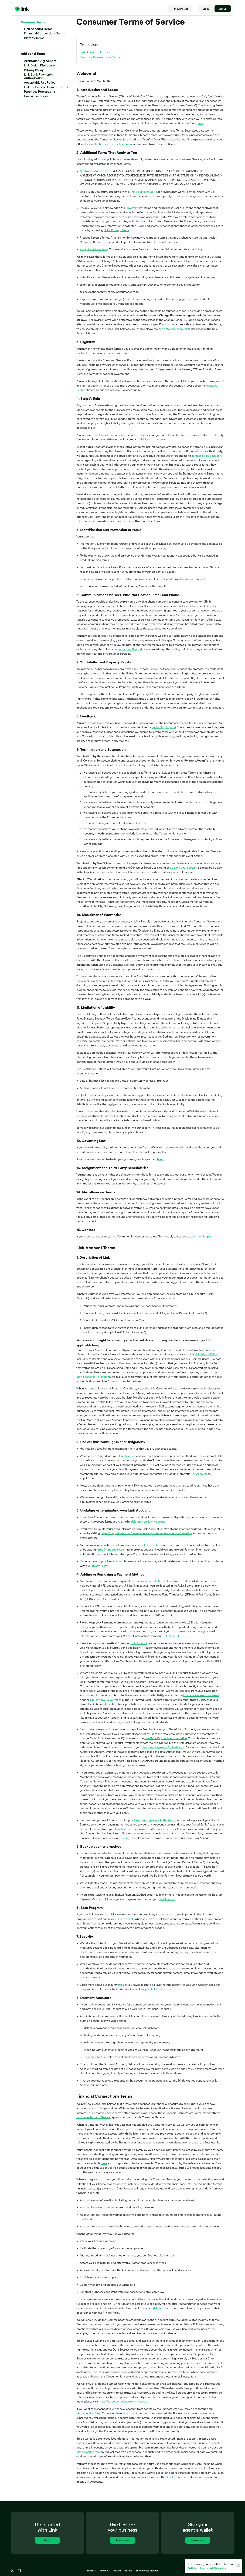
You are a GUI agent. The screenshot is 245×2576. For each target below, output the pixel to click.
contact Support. (202, 1236)
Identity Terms (34, 38)
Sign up (223, 8)
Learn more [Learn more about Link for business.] (123, 2546)
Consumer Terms (33, 22)
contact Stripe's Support (206, 455)
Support (91, 2572)
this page (125, 1838)
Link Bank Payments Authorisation (38, 76)
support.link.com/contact (157, 1989)
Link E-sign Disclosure (39, 65)
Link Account (127, 1456)
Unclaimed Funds (36, 96)
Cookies (116, 2572)
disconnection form (88, 2451)
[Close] (238, 2566)
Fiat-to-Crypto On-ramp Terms (46, 87)
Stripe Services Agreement (116, 144)
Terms (128, 2572)
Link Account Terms (38, 28)
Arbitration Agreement (40, 60)
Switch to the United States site (207, 2568)
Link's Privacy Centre (116, 230)
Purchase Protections (39, 91)
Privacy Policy (33, 70)
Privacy (104, 2572)
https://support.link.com (111, 1549)
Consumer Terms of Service (93, 2117)
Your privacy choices (147, 2572)
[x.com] (12, 2572)
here (200, 123)
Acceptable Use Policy (39, 82)
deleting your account (183, 867)
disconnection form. (88, 2413)
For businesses (180, 8)
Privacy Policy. (134, 207)
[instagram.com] (19, 2571)
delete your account (174, 328)
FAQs (157, 2308)
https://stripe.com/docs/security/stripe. (123, 2401)
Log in (205, 8)
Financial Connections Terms (44, 33)
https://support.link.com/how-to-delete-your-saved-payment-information (146, 1533)
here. (160, 1159)
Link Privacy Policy (206, 1354)
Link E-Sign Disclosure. (144, 191)
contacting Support (130, 649)
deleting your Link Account (148, 1521)
